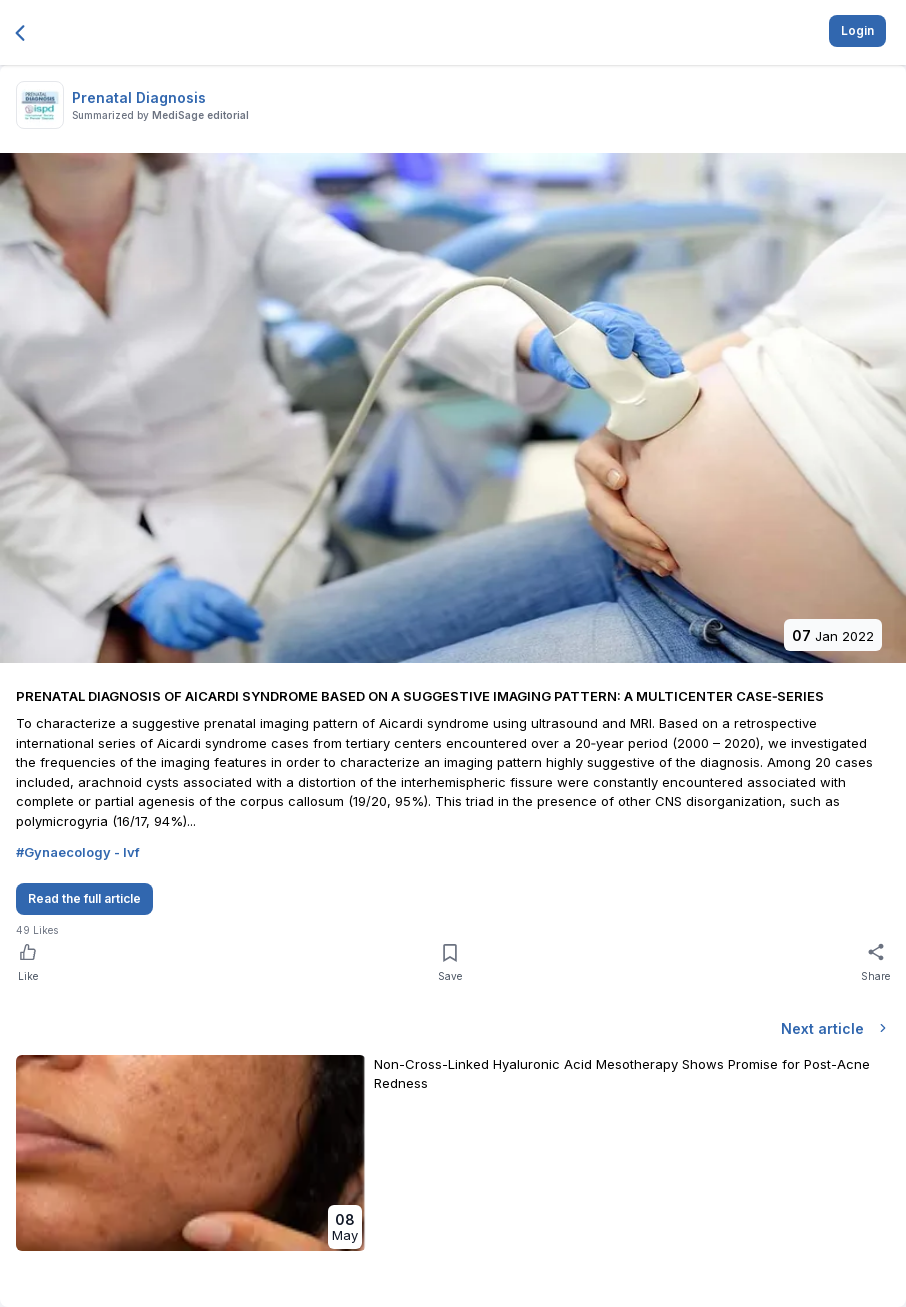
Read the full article (84, 898)
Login (857, 30)
